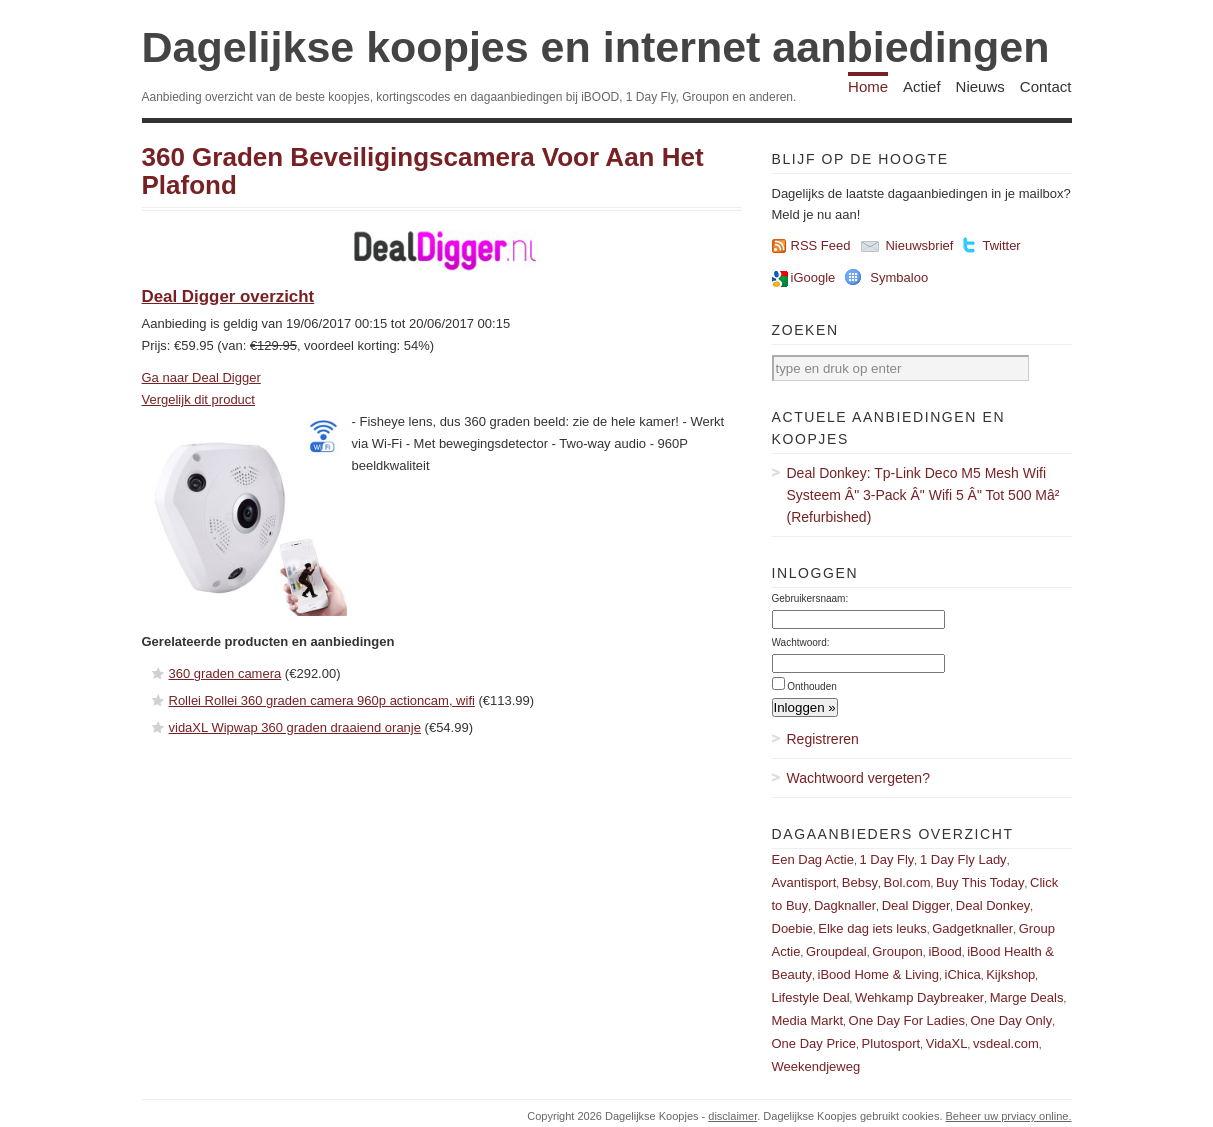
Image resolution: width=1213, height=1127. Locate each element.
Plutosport (891, 1043)
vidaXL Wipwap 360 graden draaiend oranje (295, 727)
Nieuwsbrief (919, 245)
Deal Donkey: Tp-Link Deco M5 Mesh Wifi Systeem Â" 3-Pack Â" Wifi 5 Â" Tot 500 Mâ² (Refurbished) (923, 495)
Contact (1046, 86)
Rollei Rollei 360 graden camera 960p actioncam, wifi (322, 700)
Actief (922, 86)
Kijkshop (1010, 974)
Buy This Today (980, 882)
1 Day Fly (886, 859)
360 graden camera (225, 673)
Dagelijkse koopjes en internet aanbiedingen (596, 47)
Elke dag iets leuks (872, 928)
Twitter (1001, 245)
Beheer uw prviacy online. (1009, 1116)
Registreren (823, 739)
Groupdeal (836, 951)
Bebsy (860, 882)
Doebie (792, 928)
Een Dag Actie (813, 859)
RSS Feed (821, 245)
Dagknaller (845, 905)
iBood (944, 951)
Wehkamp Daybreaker (919, 997)
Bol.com (907, 882)
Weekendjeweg (816, 1066)
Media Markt (808, 1020)
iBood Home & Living (878, 974)
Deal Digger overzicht (228, 296)
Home (868, 86)
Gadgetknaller (972, 928)
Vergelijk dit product (198, 399)
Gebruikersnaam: (810, 598)
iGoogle (813, 277)
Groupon (897, 951)
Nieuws (980, 86)
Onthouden (812, 686)
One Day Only (1012, 1020)
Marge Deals (1027, 997)
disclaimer (732, 1116)
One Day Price (814, 1043)
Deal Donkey (993, 905)
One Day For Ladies (907, 1020)
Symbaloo (899, 277)
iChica (963, 974)
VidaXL (947, 1043)
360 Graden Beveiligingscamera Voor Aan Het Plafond (423, 171)
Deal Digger (916, 905)
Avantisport (804, 882)
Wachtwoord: (801, 642)
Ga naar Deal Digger (201, 377)
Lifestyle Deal (811, 997)
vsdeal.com (1006, 1043)
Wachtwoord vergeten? (858, 778)
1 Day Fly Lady (963, 859)
